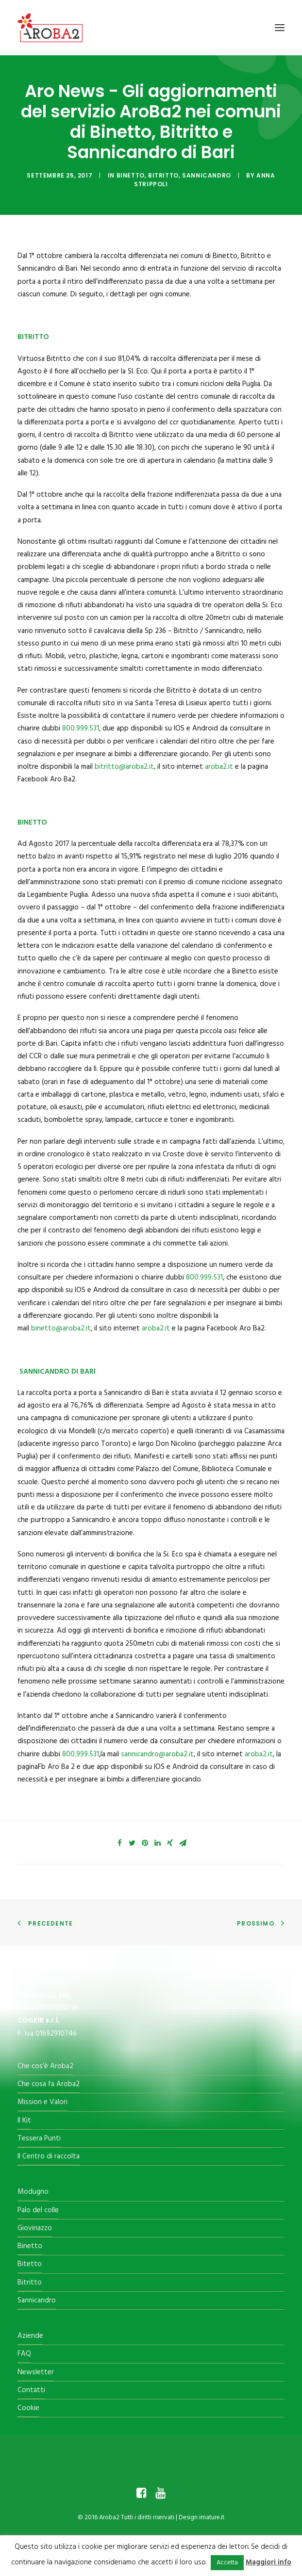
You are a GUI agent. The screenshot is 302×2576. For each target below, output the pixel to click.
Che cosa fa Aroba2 (48, 2084)
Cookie (28, 2408)
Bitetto (29, 2264)
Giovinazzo (34, 2228)
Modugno (33, 2192)
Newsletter (35, 2372)
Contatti (31, 2390)
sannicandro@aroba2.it (157, 1754)
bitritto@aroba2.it (124, 767)
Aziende (30, 2336)
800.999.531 (80, 728)
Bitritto (163, 175)
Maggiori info (268, 2562)
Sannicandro (206, 175)
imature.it (211, 2517)
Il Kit (24, 2120)
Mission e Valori (42, 2102)
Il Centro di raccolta (48, 2156)
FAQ (24, 2354)
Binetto (131, 175)
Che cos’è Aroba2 (45, 2066)
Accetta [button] (227, 2563)
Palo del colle (38, 2210)
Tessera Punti (39, 2138)
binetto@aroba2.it (61, 1328)
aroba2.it (219, 767)
